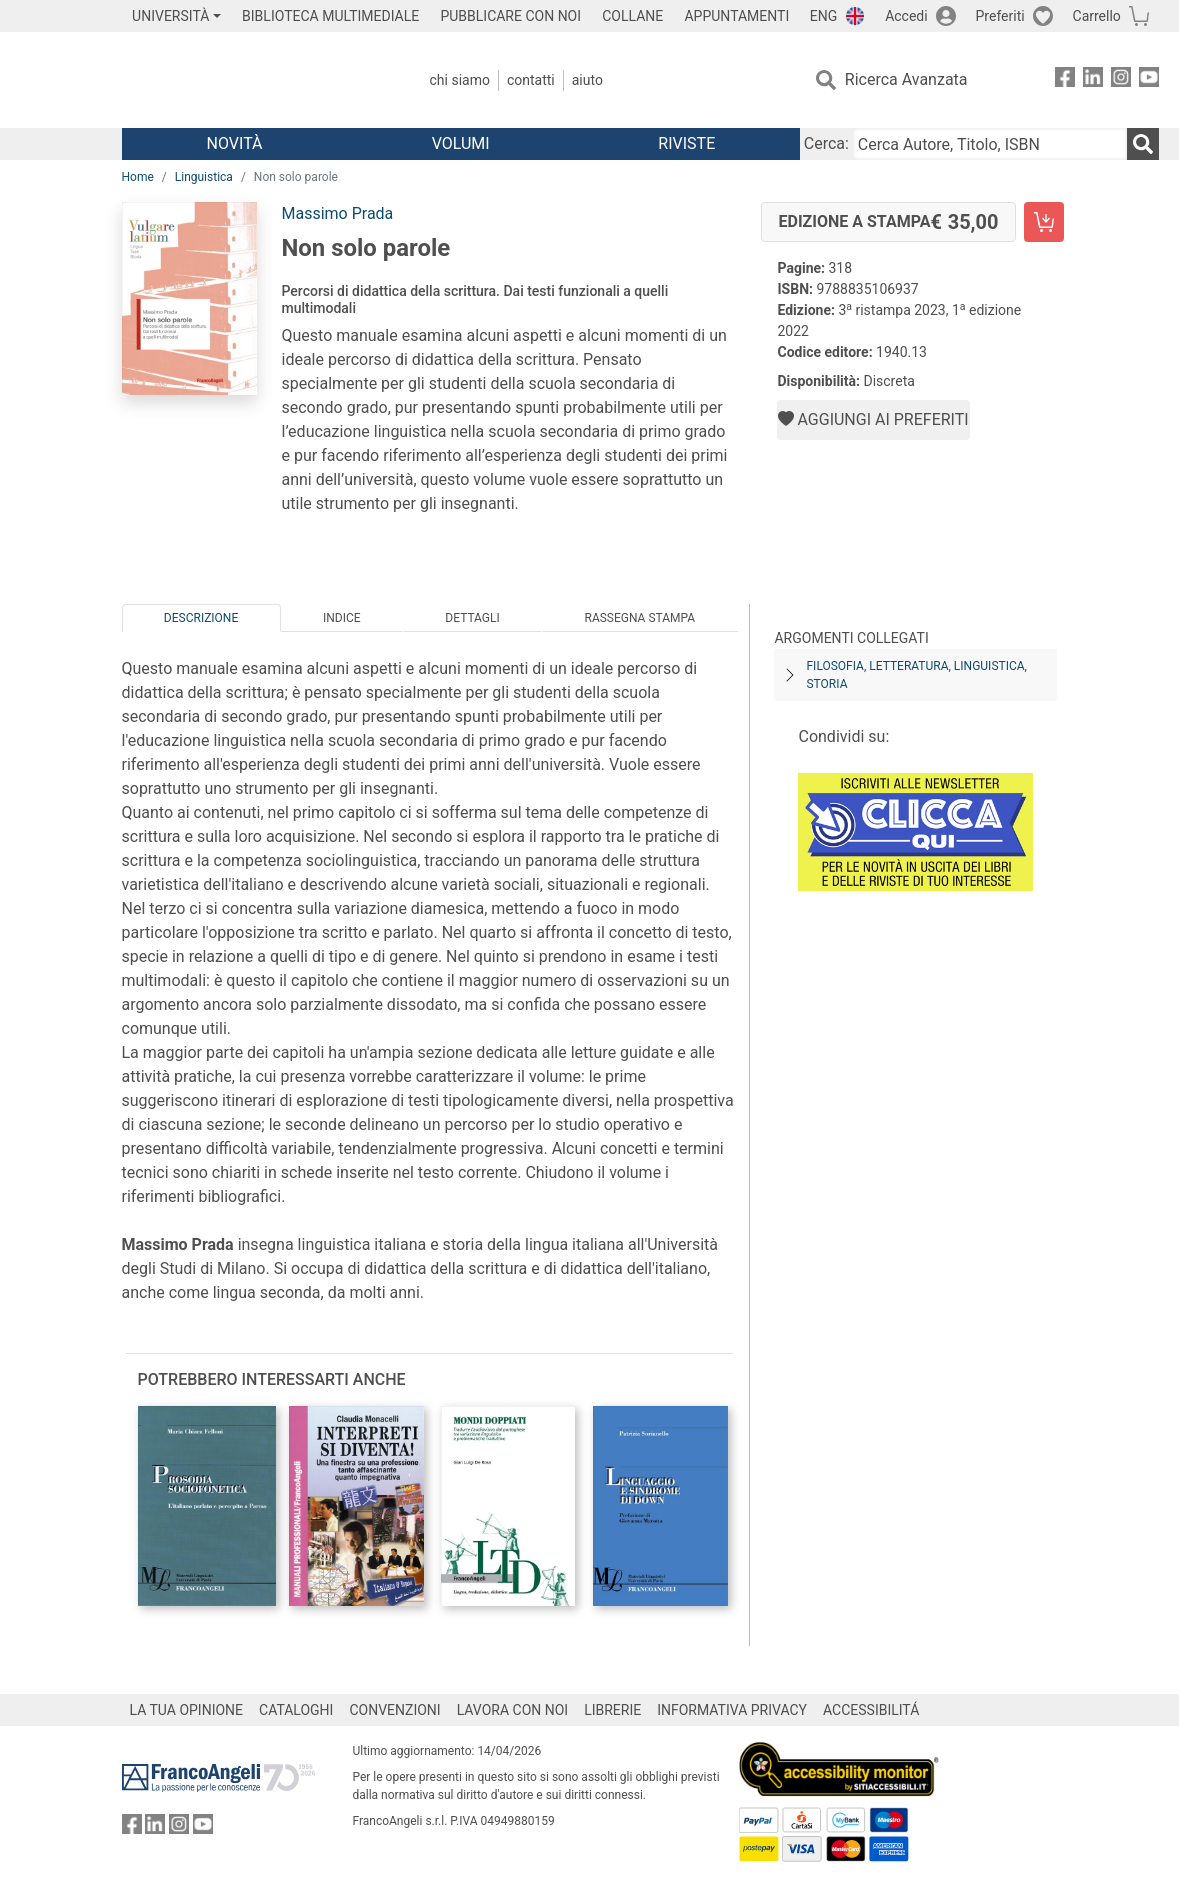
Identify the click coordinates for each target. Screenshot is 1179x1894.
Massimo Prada (337, 213)
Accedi (906, 16)
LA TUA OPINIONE (187, 1710)
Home (138, 177)
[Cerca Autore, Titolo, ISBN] (990, 144)
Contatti (531, 80)
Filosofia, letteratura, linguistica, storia (916, 675)
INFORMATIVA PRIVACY (732, 1710)
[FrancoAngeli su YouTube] (1149, 80)
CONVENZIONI (394, 1710)
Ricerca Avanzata (906, 79)
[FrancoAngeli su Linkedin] (1093, 80)
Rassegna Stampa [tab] (639, 618)
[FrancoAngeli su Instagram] (1121, 80)
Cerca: (826, 143)
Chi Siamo (460, 80)
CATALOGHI (296, 1710)
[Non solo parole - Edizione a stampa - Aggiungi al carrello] (1044, 222)
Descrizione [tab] (201, 618)
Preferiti (1000, 16)
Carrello (1097, 16)
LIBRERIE (612, 1710)
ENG (823, 16)
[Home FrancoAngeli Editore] (254, 80)
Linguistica (204, 177)
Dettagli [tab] (472, 618)
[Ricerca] (1143, 144)
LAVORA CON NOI (513, 1710)
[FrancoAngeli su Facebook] (1065, 80)
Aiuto (587, 80)
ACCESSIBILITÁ (871, 1710)
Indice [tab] (342, 618)
